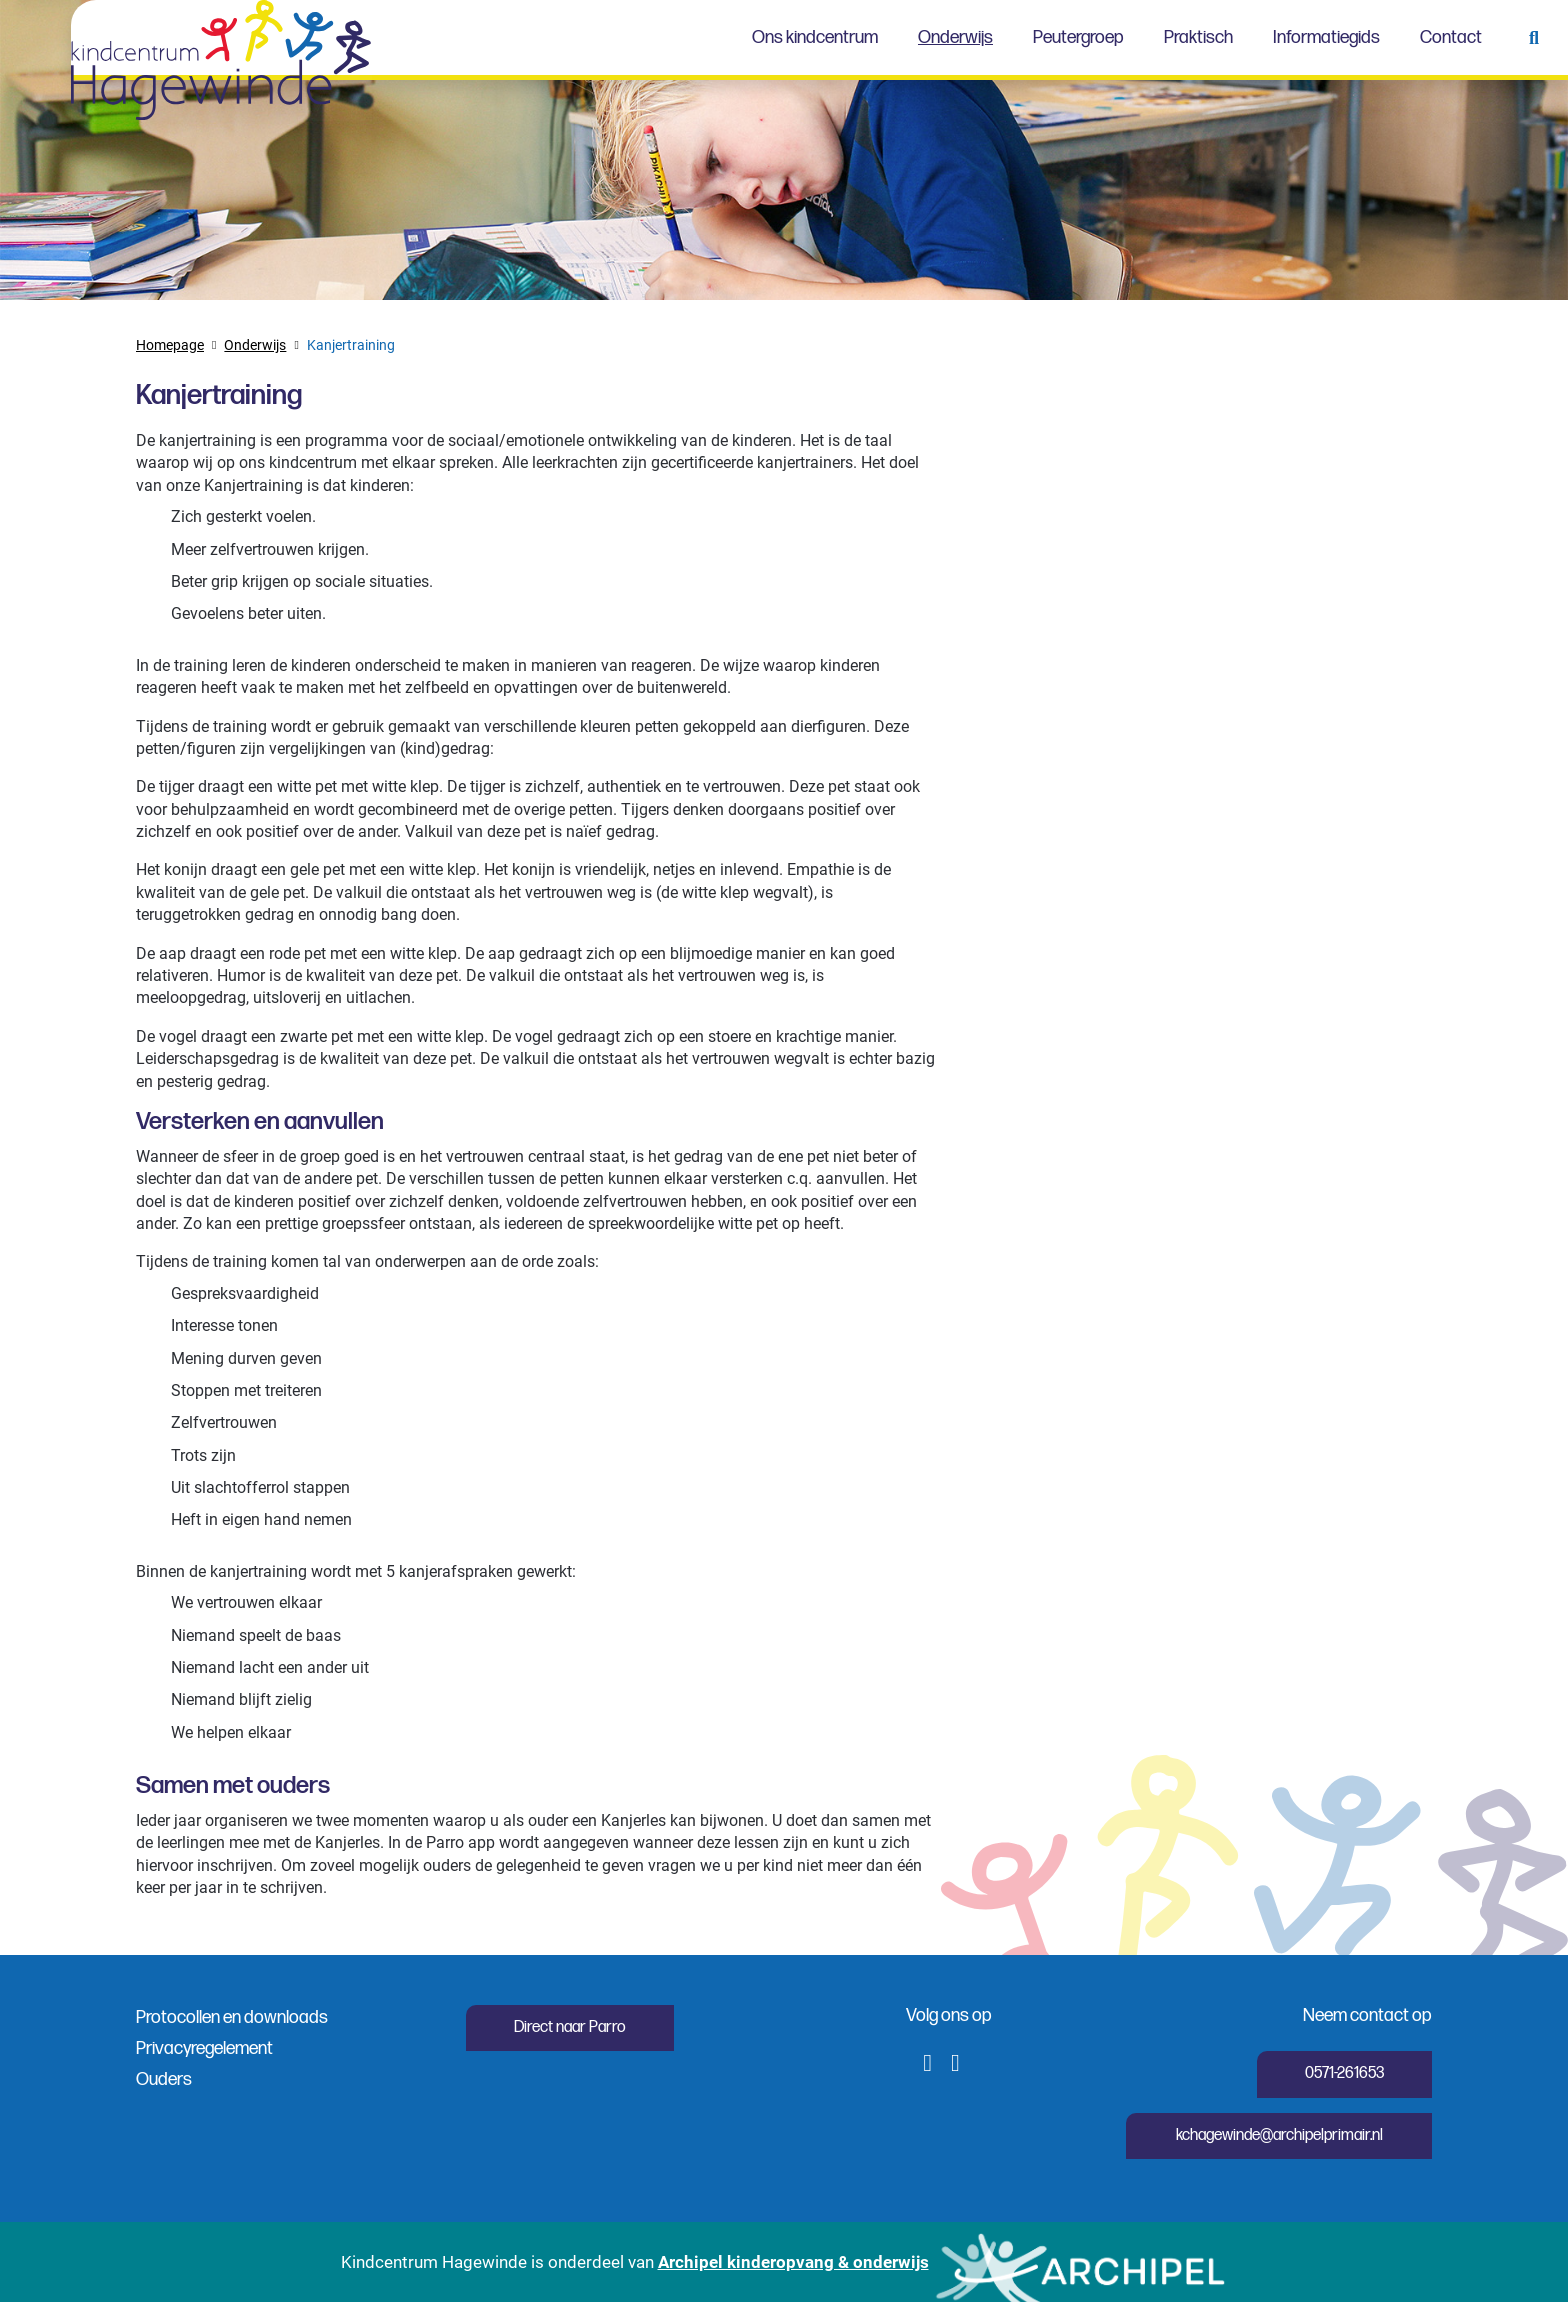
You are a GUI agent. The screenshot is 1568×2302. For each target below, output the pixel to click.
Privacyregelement (204, 2048)
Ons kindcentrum (815, 37)
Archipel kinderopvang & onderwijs (793, 2261)
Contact (1451, 37)
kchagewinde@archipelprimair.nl (1279, 2135)
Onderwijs (955, 37)
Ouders (164, 2079)
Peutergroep (1078, 37)
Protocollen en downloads (232, 2017)
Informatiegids (1326, 37)
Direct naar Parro (570, 2027)
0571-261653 (1344, 2073)
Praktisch (1198, 37)
